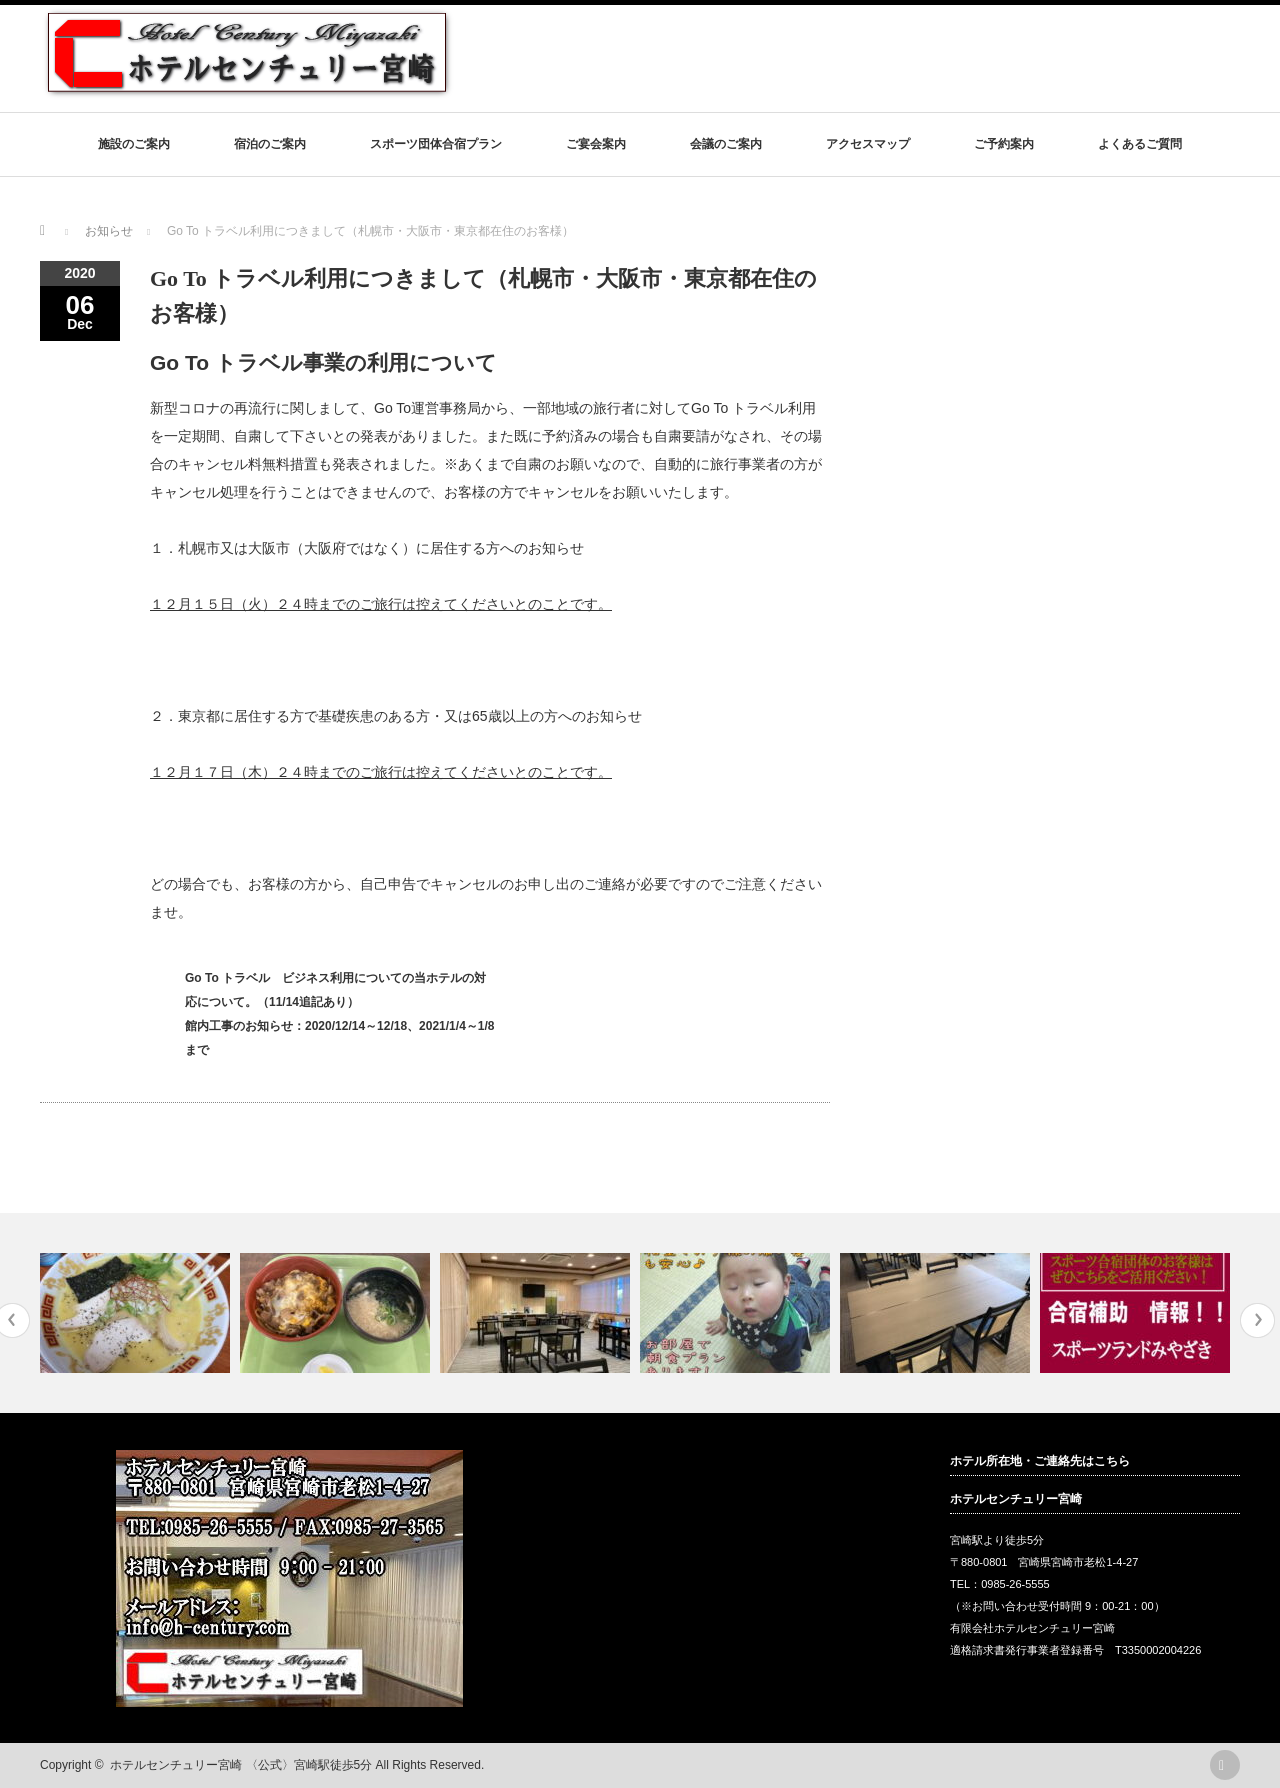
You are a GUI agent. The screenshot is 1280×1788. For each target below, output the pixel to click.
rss (1225, 1765)
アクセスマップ (868, 144)
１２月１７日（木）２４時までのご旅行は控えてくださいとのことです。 (381, 772)
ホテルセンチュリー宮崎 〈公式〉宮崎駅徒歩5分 (241, 1765)
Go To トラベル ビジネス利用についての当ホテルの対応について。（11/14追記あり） (335, 990)
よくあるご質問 (1140, 144)
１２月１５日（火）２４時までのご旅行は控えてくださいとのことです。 (381, 604)
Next (1257, 1320)
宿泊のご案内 (270, 144)
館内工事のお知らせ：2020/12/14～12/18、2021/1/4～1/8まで (339, 1038)
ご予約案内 (1004, 144)
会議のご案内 (726, 144)
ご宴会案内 (596, 144)
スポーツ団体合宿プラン (436, 144)
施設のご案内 (134, 144)
